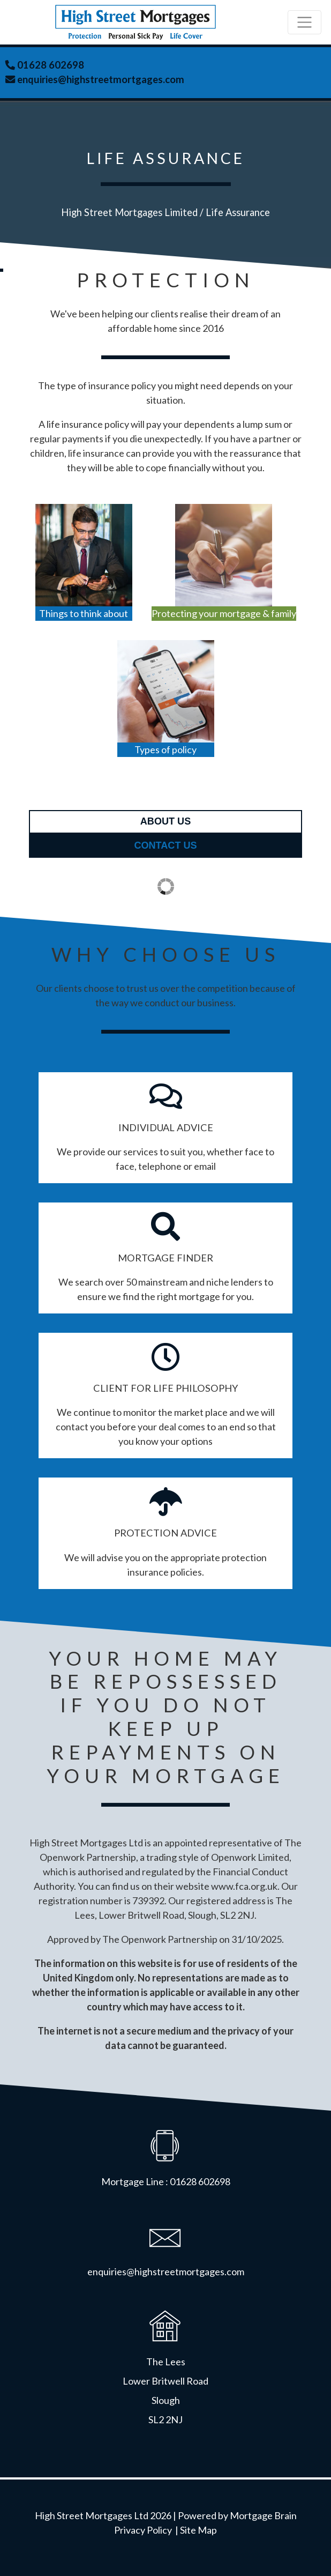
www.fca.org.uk (244, 1886)
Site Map (198, 2530)
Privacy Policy (143, 2530)
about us (165, 821)
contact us (165, 845)
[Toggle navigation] (304, 22)
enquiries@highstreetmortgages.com (99, 79)
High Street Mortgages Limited (129, 212)
